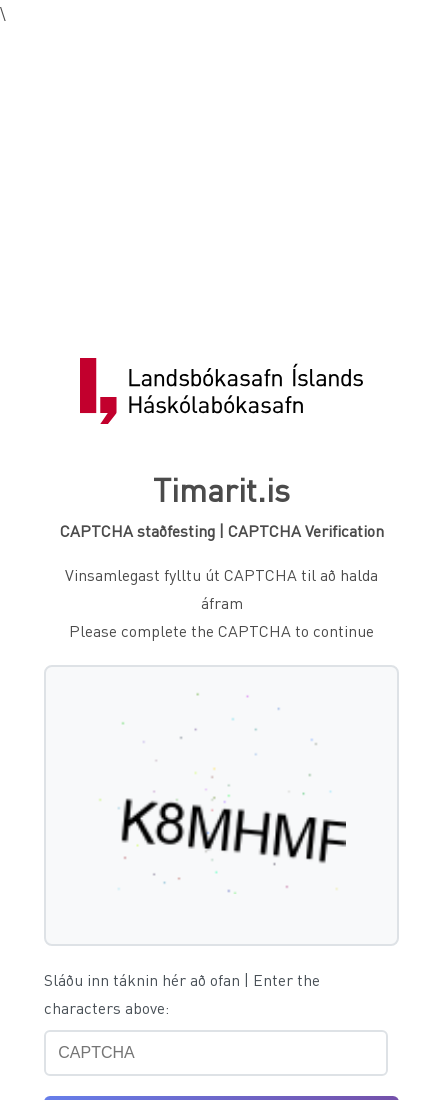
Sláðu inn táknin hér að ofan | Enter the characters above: (182, 993)
